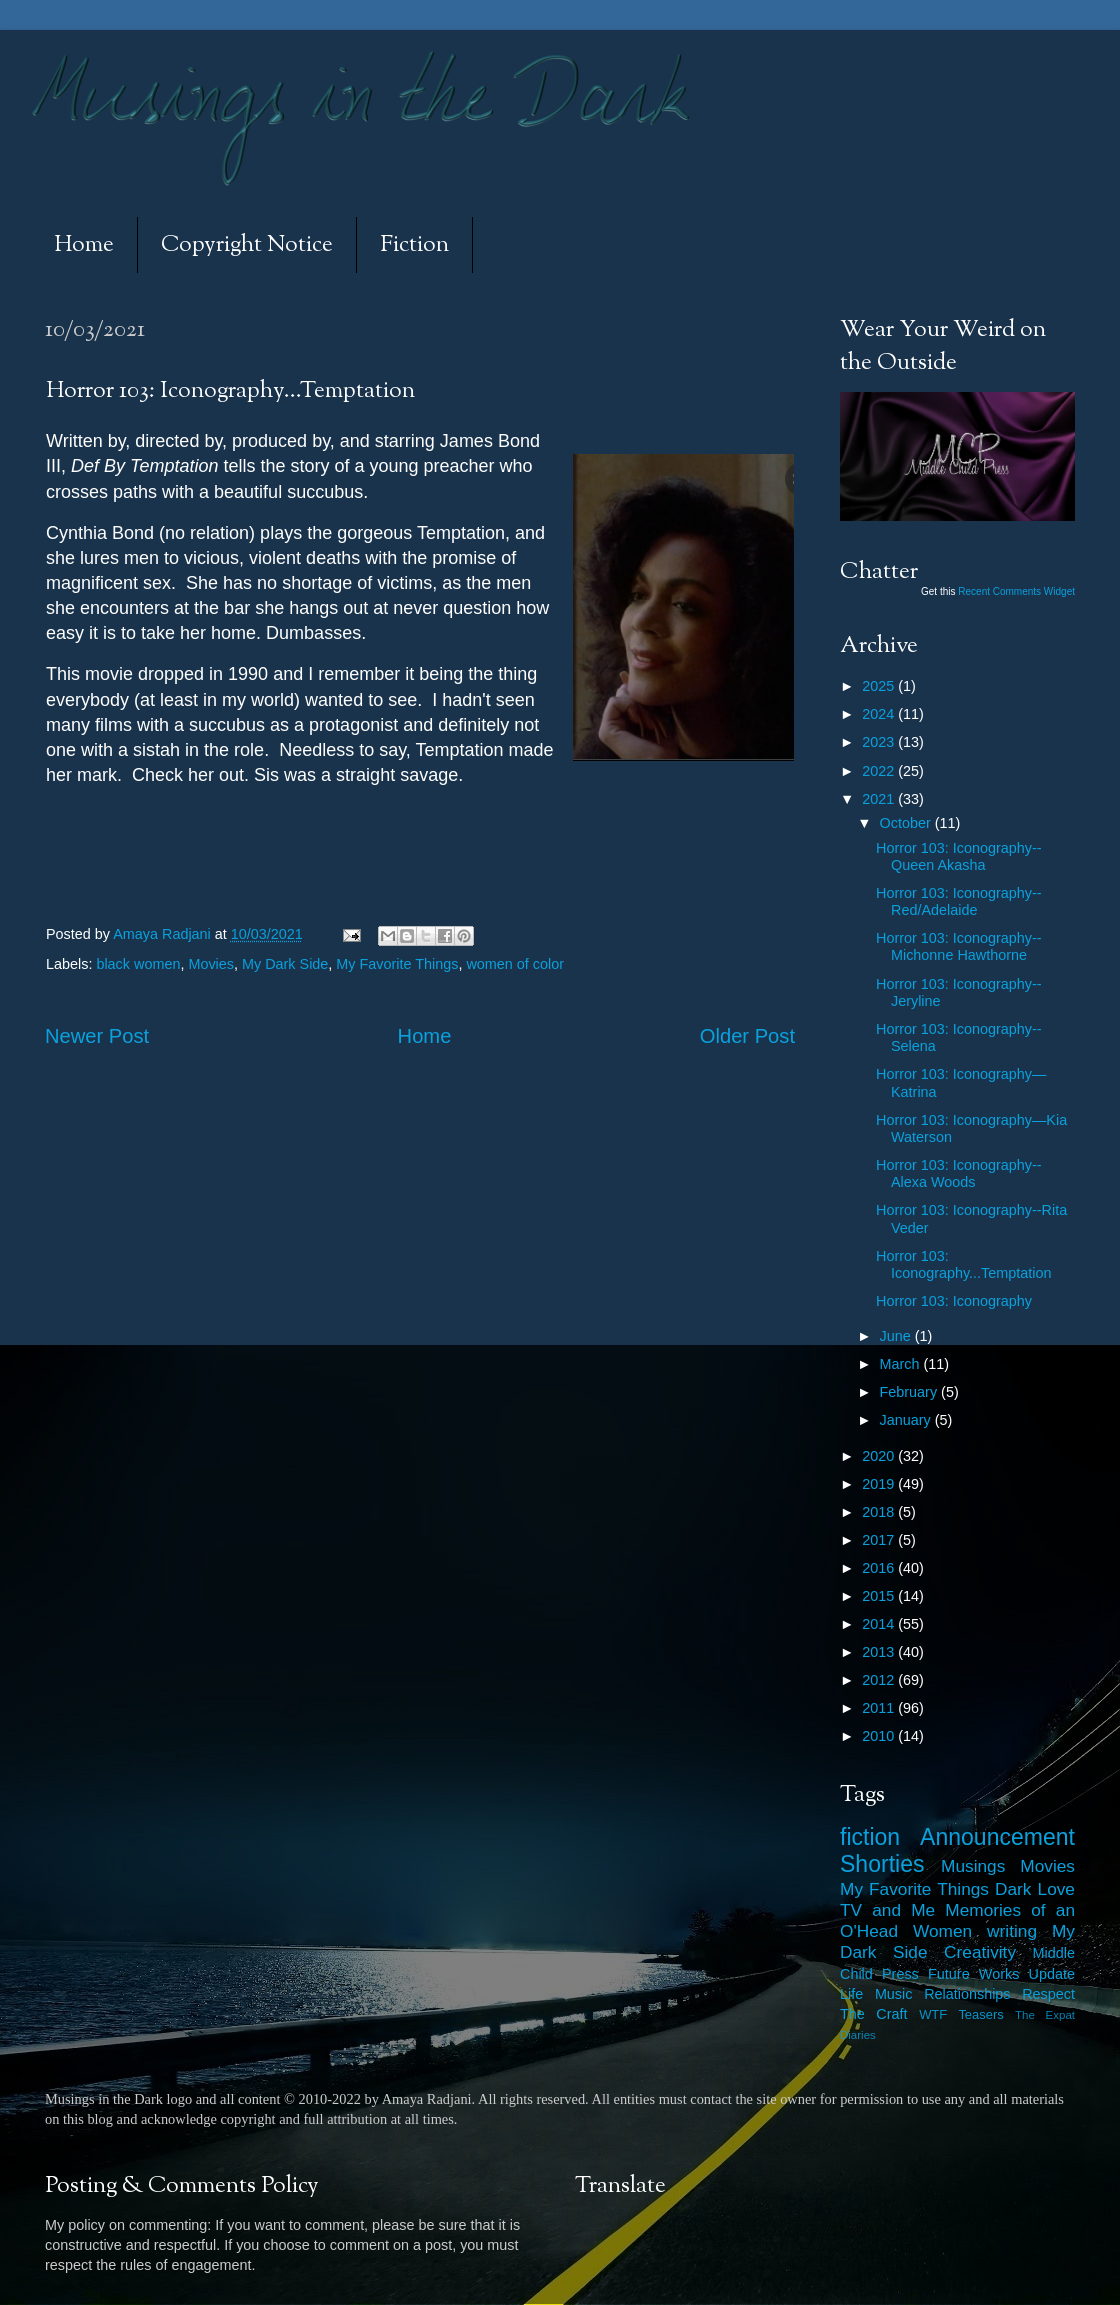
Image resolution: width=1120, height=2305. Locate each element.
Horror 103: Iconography (954, 1301)
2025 (880, 686)
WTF (933, 2014)
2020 (880, 1456)
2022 (880, 771)
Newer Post (97, 1036)
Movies (211, 964)
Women (942, 1931)
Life (851, 1994)
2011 (880, 1708)
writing (1012, 1931)
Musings (973, 1866)
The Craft (874, 2014)
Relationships (967, 1994)
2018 (880, 1512)
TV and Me (887, 1910)
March (902, 1364)
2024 (880, 714)
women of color (515, 964)
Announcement (997, 1837)
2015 (880, 1596)
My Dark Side (285, 964)
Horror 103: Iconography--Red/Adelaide (959, 901)
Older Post (747, 1036)
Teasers (980, 2014)
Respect (1048, 1994)
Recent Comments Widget (1016, 591)
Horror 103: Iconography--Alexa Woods (959, 1173)
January (907, 1420)
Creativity (980, 1952)
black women (138, 964)
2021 (880, 799)
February (911, 1392)
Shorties (882, 1864)
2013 (880, 1652)
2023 (880, 742)
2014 (880, 1624)
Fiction (414, 245)
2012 (880, 1680)
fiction (870, 1837)
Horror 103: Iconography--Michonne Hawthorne (959, 946)
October (907, 823)
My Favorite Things (397, 964)
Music (894, 1994)
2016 (880, 1568)
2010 (880, 1736)
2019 (880, 1484)
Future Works (973, 1974)
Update (1052, 1974)
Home (84, 245)
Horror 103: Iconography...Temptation (964, 1264)
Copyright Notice (247, 245)
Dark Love (1035, 1889)
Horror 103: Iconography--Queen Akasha (959, 856)
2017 (880, 1540)
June (897, 1336)
